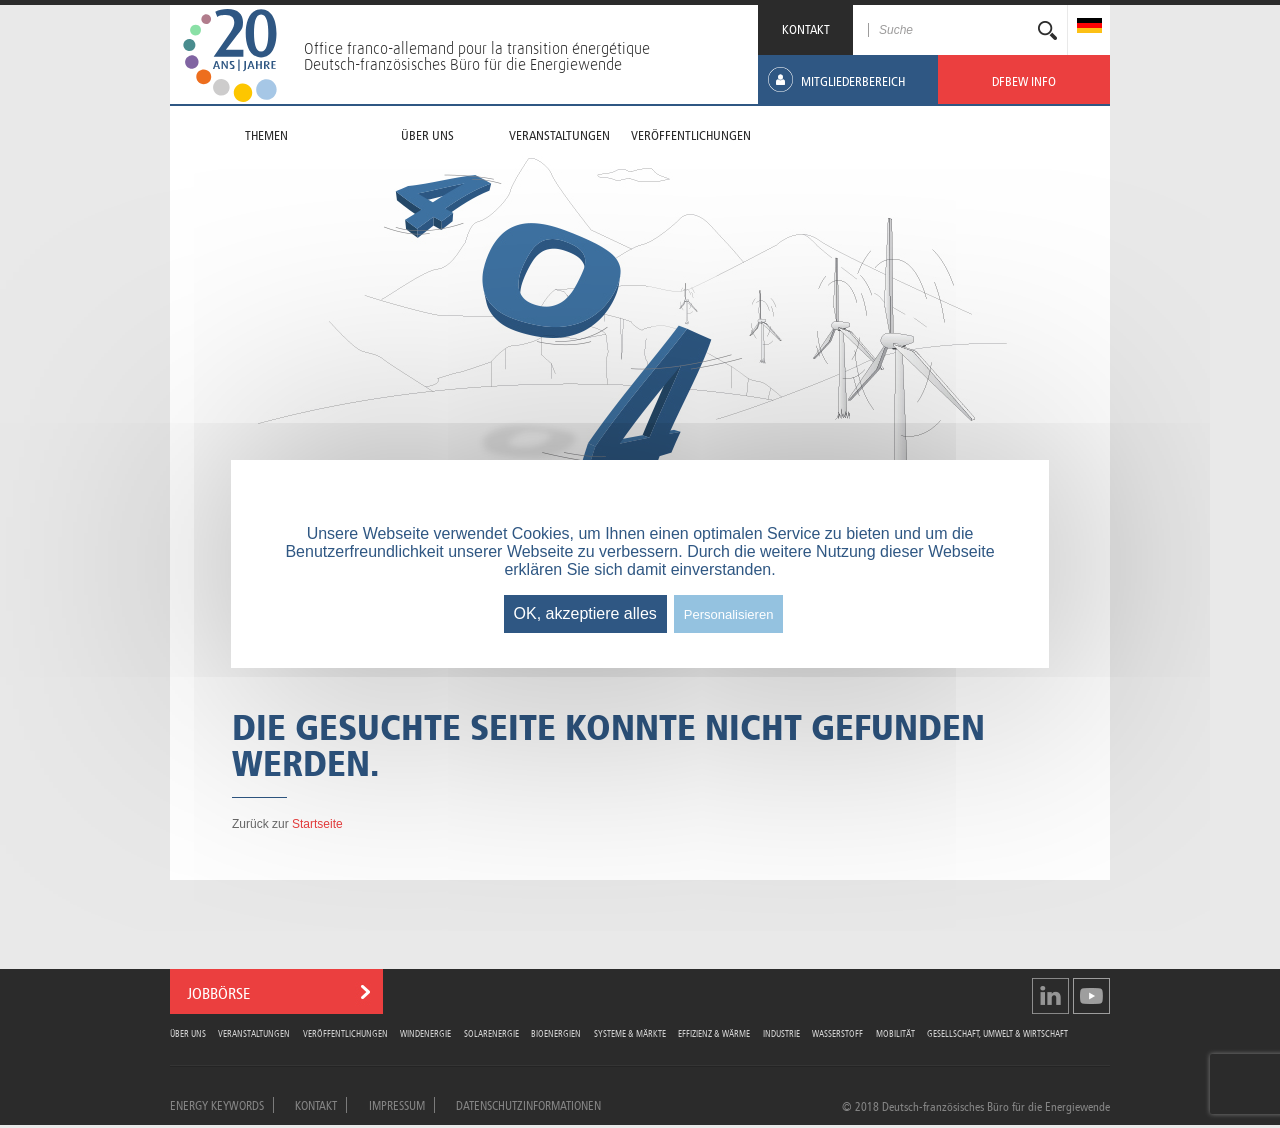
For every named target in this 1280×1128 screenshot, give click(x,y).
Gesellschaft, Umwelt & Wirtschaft (997, 1032)
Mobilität (895, 1032)
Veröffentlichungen (345, 1032)
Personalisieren (729, 614)
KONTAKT (806, 27)
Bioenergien (556, 1032)
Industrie (781, 1032)
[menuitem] (1089, 27)
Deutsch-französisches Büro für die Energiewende (463, 64)
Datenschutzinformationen (528, 1104)
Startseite (317, 824)
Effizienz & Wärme (714, 1032)
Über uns (188, 1032)
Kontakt (316, 1104)
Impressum (397, 1104)
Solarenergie (491, 1032)
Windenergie (425, 1032)
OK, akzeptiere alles (585, 613)
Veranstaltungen (254, 1032)
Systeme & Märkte (630, 1032)
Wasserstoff (837, 1032)
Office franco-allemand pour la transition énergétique (477, 48)
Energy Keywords (217, 1104)
